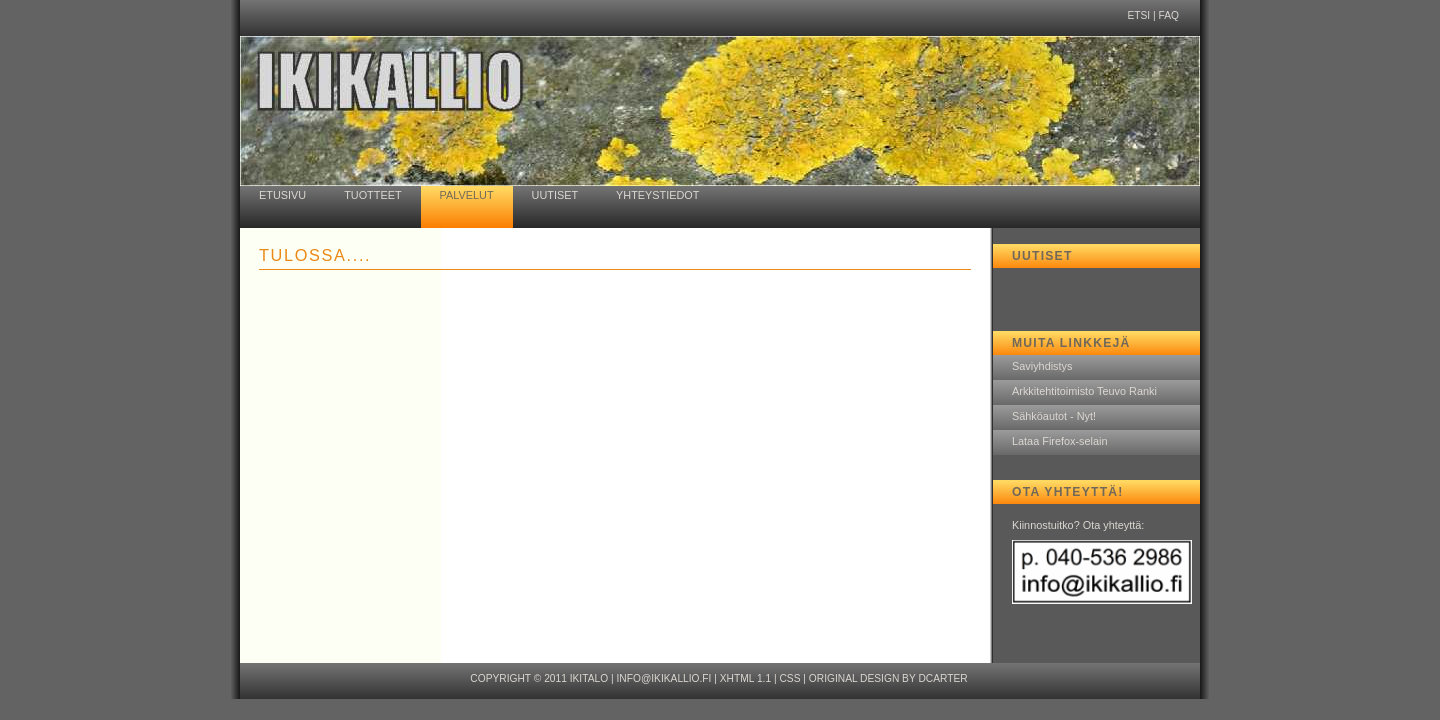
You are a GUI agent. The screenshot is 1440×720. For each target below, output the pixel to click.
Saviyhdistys (1042, 366)
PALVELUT (467, 195)
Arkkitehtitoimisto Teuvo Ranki (1084, 391)
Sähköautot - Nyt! (1054, 416)
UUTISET (555, 195)
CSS (789, 678)
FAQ (1169, 15)
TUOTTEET (372, 195)
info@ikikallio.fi (663, 678)
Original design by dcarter (888, 678)
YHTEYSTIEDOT (657, 195)
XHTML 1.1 (745, 678)
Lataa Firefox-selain (1060, 441)
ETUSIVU (282, 195)
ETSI (1138, 15)
